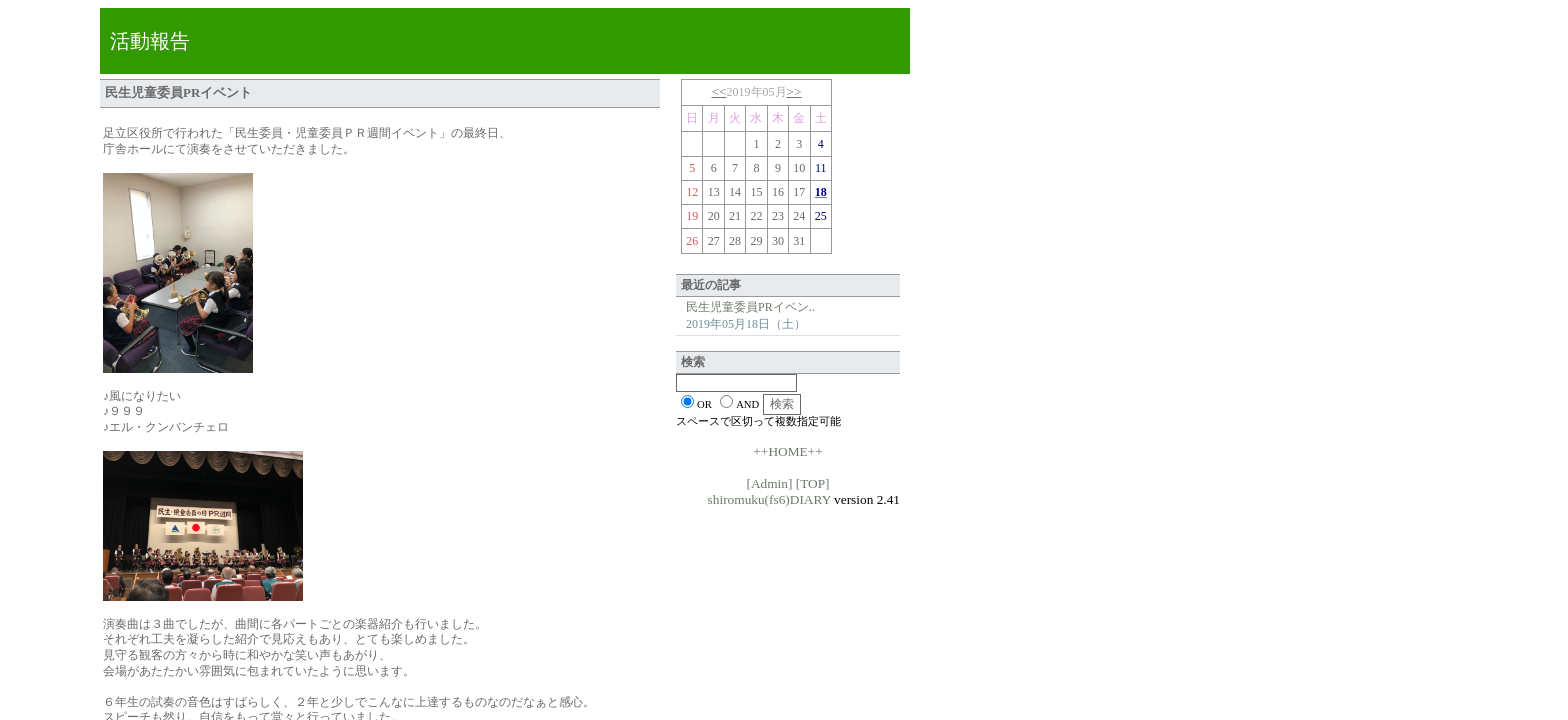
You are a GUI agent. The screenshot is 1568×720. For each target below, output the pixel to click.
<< (718, 91)
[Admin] (769, 483)
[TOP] (813, 483)
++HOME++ (787, 451)
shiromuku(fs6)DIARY (769, 499)
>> (794, 91)
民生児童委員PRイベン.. (750, 307)
